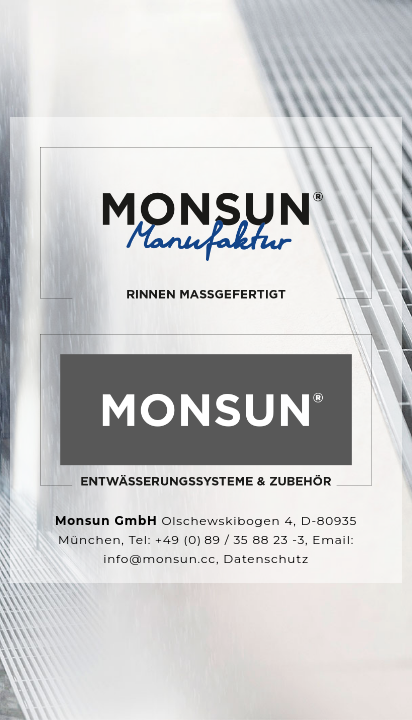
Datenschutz (266, 558)
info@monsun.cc (159, 558)
